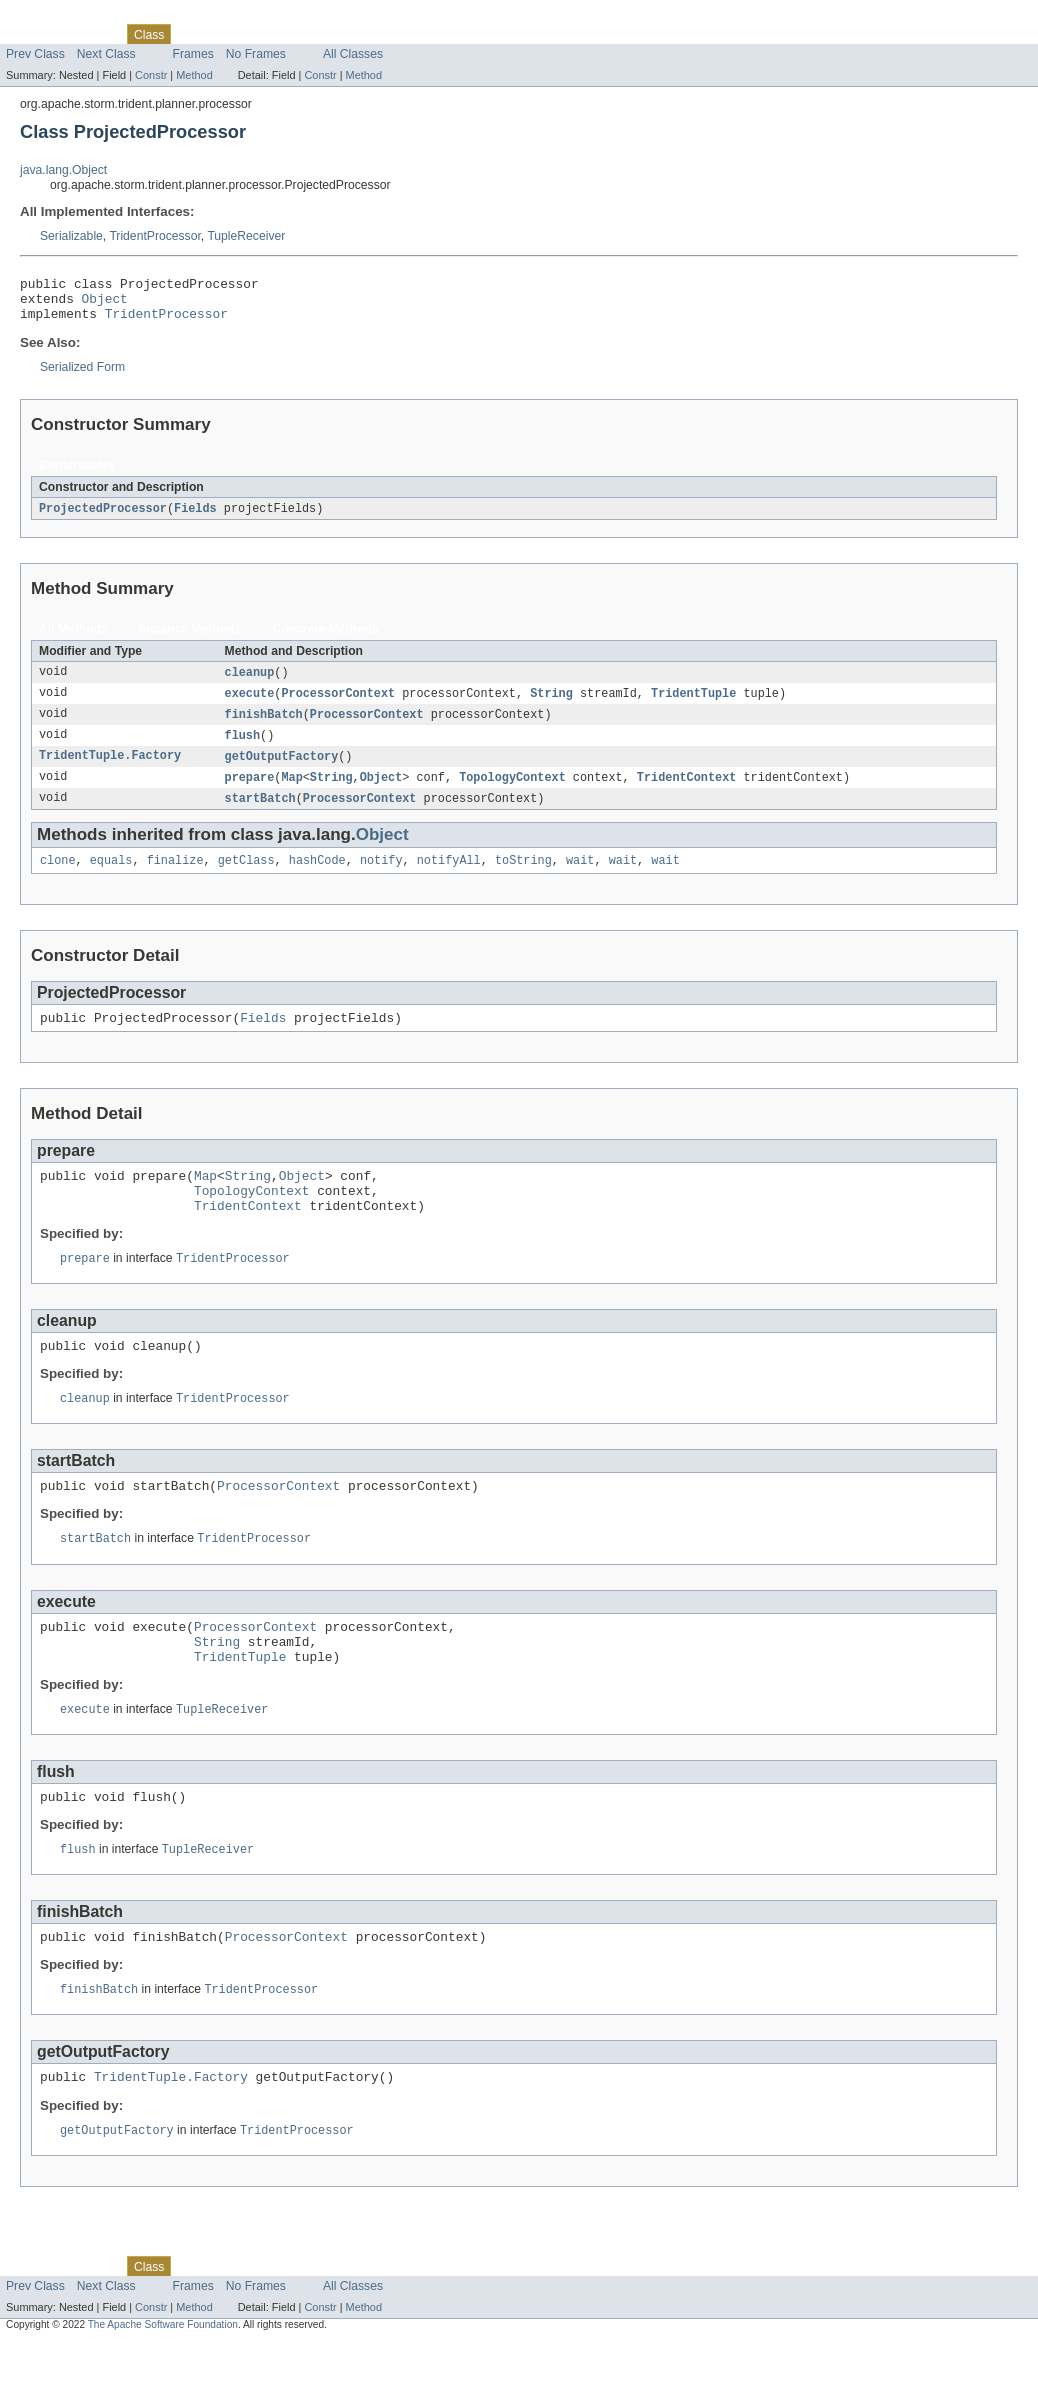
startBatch (260, 815)
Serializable (71, 236)
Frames (193, 54)
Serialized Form (82, 376)
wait (580, 879)
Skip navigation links (55, 17)
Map (291, 793)
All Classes (353, 54)
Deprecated (284, 34)
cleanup (250, 683)
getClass (246, 879)
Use (193, 34)
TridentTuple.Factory (110, 771)
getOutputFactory (282, 771)
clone (58, 879)
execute (250, 705)
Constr (151, 75)
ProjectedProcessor (103, 518)
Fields (195, 518)
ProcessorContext (338, 705)
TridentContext (687, 793)
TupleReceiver (246, 236)
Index (342, 34)
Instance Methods (190, 639)
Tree (228, 34)
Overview (31, 34)
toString (523, 879)
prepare (250, 793)
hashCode (317, 879)
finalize (175, 879)
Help (381, 34)
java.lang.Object (63, 170)
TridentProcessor (154, 236)
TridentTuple (693, 705)
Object (105, 304)
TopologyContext (512, 793)
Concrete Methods (326, 639)
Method (194, 75)
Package (92, 34)
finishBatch (264, 727)
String (551, 705)
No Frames (256, 54)
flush (243, 749)
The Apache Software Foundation (163, 2386)
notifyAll (449, 879)
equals (111, 879)
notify (381, 879)
